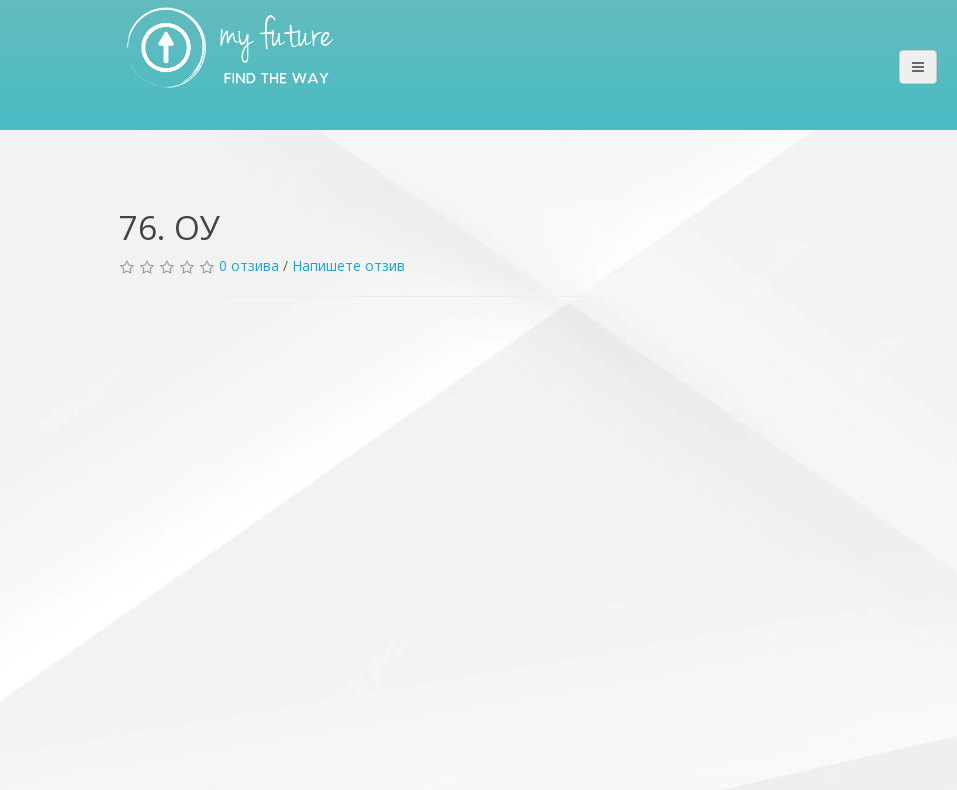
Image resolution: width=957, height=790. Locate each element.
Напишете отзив (348, 265)
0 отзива (249, 265)
